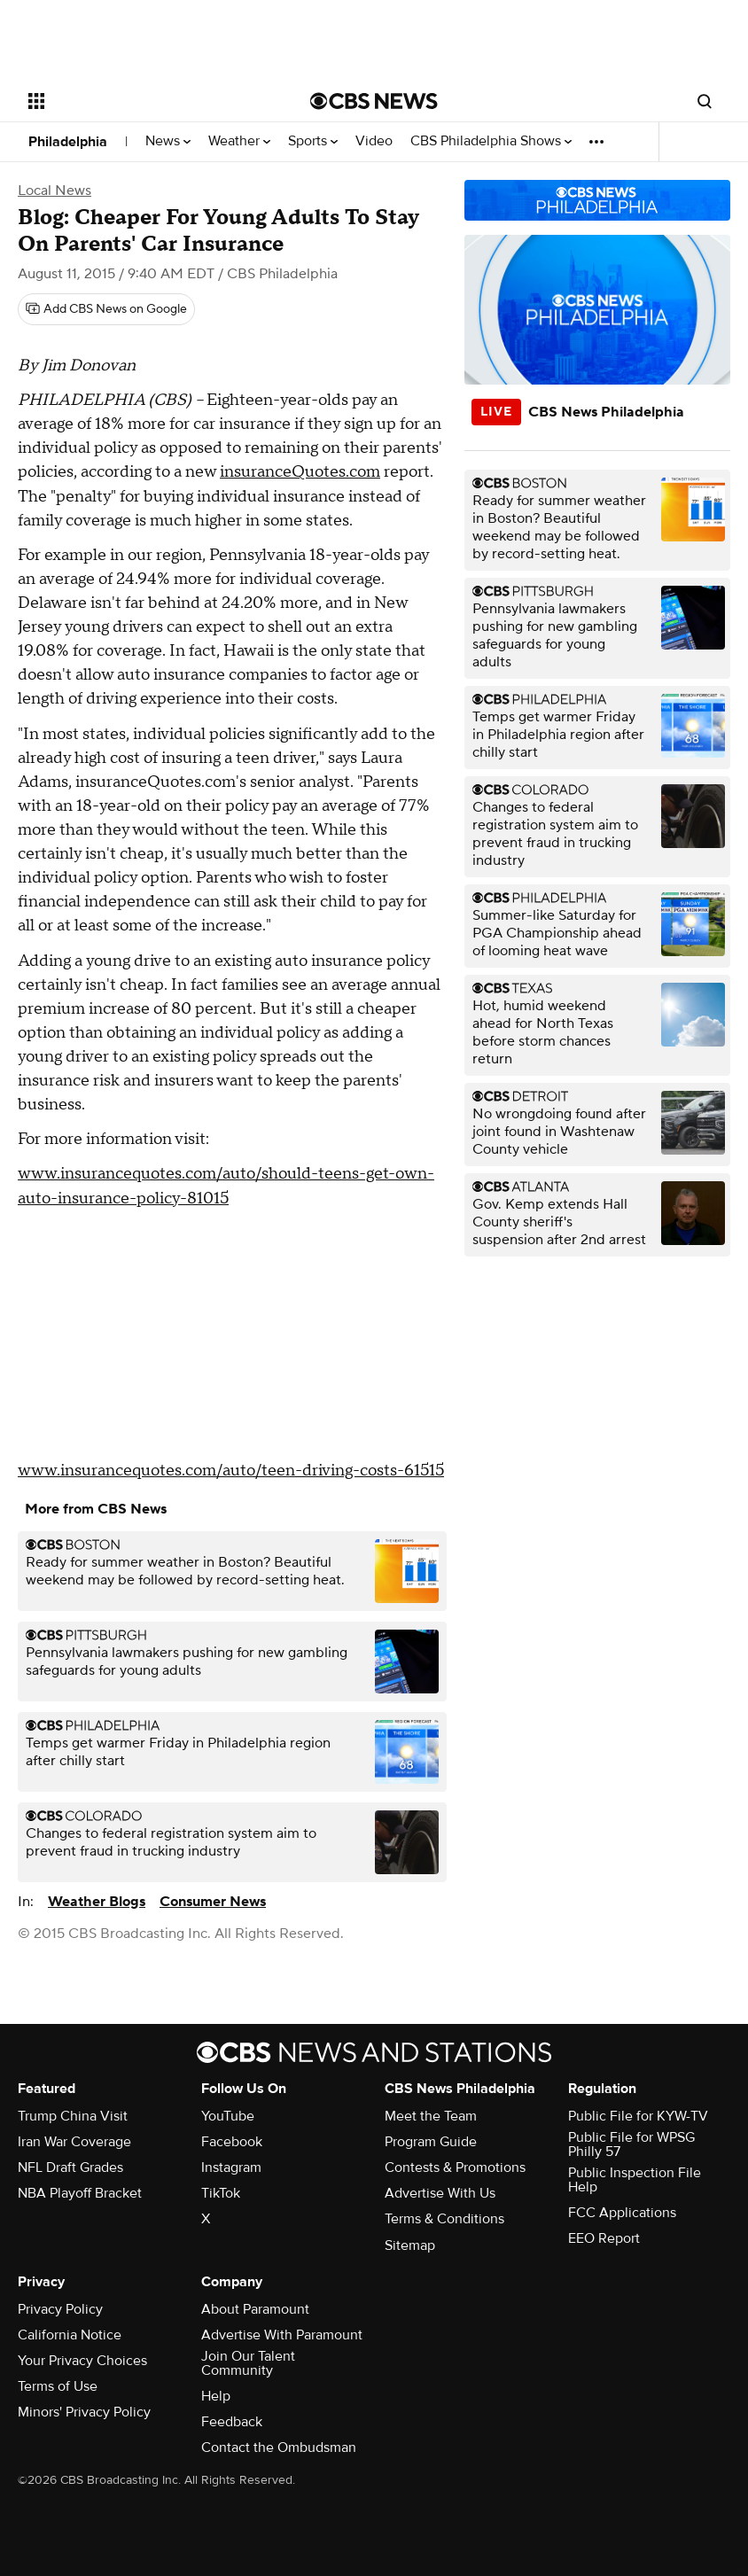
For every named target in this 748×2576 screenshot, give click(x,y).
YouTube (227, 2116)
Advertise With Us (440, 2193)
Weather (239, 141)
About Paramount (255, 2309)
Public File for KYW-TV (638, 2116)
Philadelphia (67, 142)
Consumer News (213, 1902)
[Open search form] (705, 101)
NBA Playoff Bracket (80, 2193)
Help (215, 2396)
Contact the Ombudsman (278, 2447)
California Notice (69, 2335)
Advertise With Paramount (281, 2335)
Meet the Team (431, 2116)
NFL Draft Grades (70, 2167)
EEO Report (604, 2238)
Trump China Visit (73, 2116)
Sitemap (410, 2245)
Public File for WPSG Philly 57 (631, 2144)
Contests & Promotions (455, 2167)
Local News (54, 190)
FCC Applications (622, 2213)
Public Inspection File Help (634, 2180)
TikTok (220, 2193)
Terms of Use (57, 2386)
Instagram (231, 2167)
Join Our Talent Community (248, 2363)
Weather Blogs (96, 1902)
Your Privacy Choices (82, 2361)
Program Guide (431, 2142)
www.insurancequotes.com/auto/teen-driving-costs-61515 (231, 1470)
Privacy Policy (60, 2309)
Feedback (231, 2422)
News (168, 141)
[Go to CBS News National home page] (374, 101)
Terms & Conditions (444, 2219)
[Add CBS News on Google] (106, 309)
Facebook (231, 2142)
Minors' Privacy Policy (84, 2412)
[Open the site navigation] (143, 101)
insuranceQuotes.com (300, 472)
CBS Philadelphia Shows (491, 141)
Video (374, 141)
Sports (313, 141)
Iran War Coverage (74, 2142)
